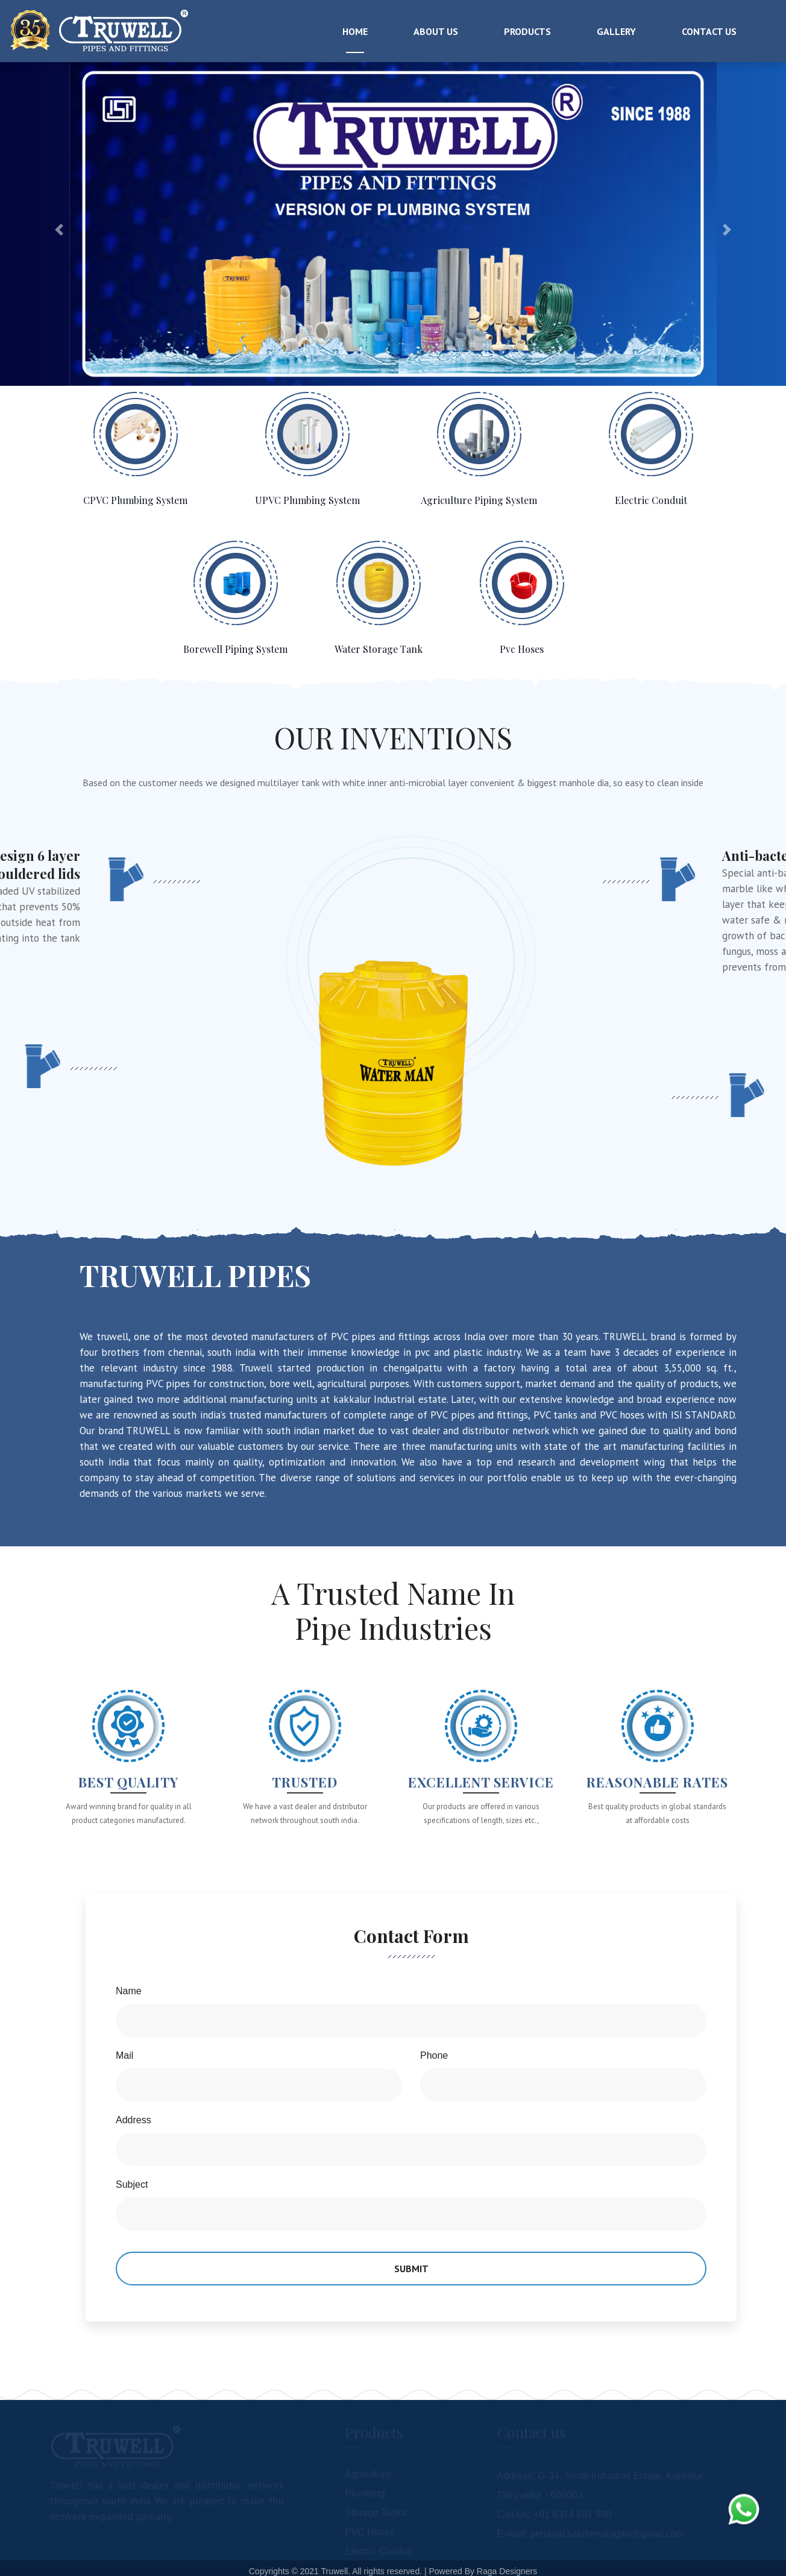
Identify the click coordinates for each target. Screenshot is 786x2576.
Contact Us (709, 31)
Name (129, 1991)
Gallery (616, 31)
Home (355, 31)
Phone (434, 2055)
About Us (435, 31)
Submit (411, 2269)
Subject (132, 2184)
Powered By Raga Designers (483, 2571)
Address (133, 2120)
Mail (124, 2055)
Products (527, 31)
